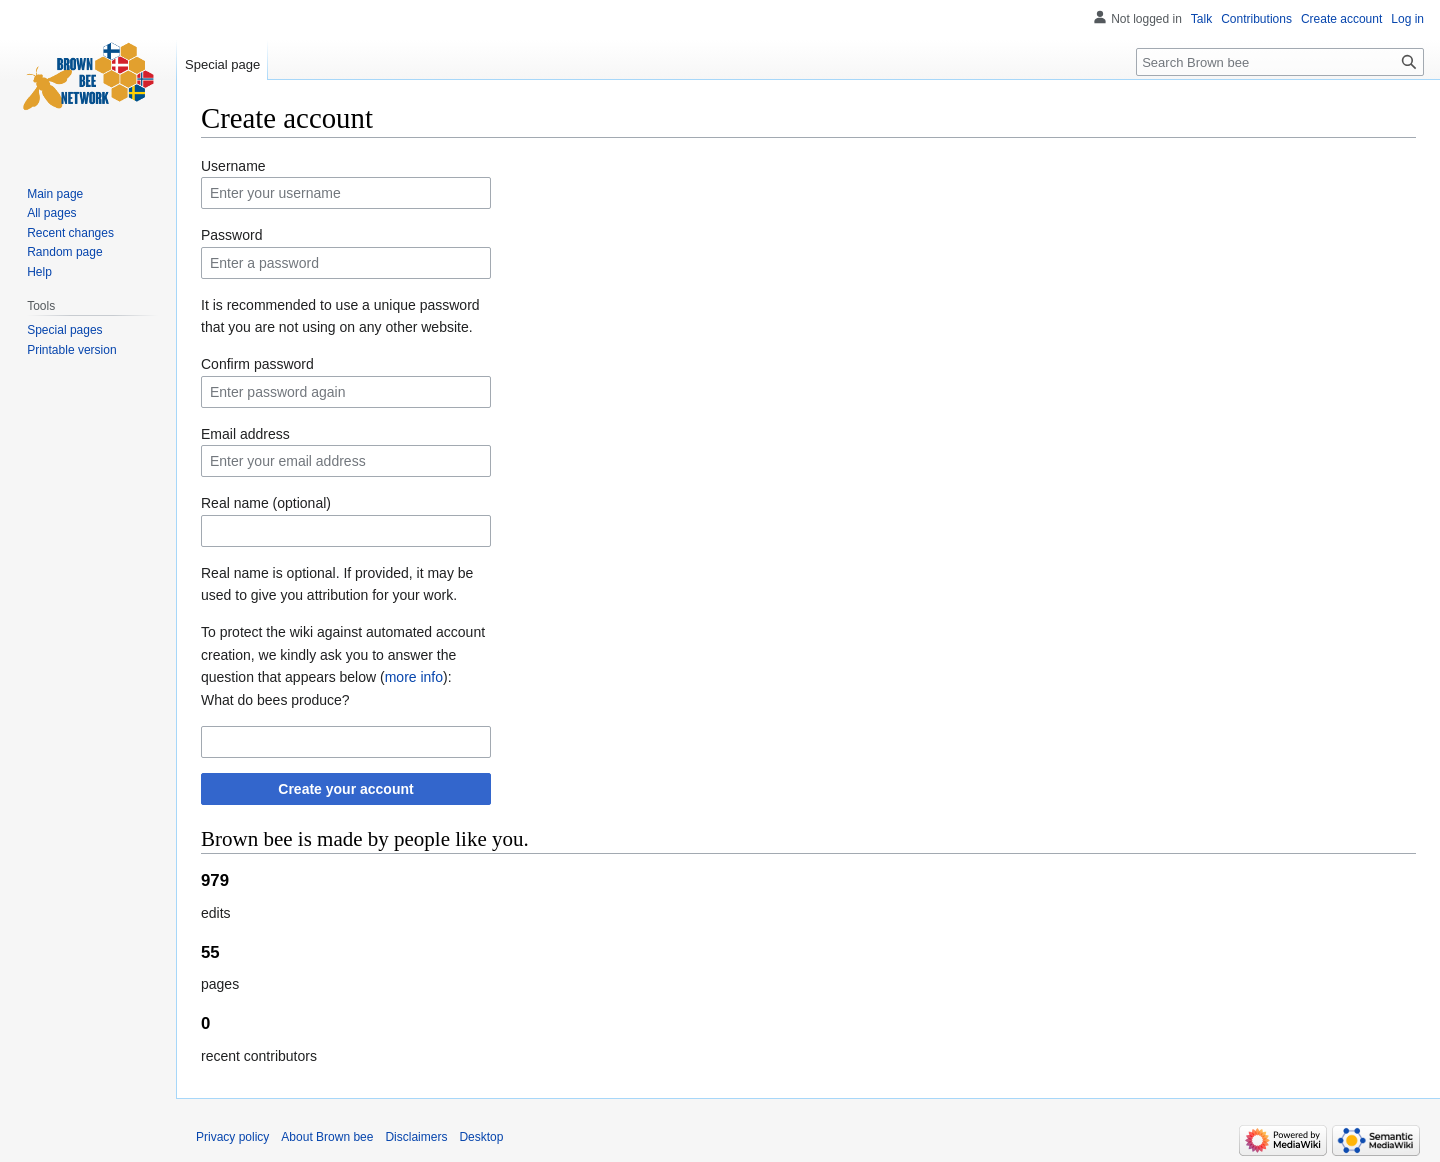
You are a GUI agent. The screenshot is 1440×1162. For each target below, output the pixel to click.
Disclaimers (416, 1137)
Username (233, 166)
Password (231, 235)
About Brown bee (327, 1137)
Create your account (345, 789)
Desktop (481, 1137)
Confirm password (257, 364)
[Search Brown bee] (1280, 62)
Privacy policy (232, 1137)
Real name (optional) (266, 503)
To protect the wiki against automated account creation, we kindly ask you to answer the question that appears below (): (343, 654)
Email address (245, 434)
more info (414, 677)
